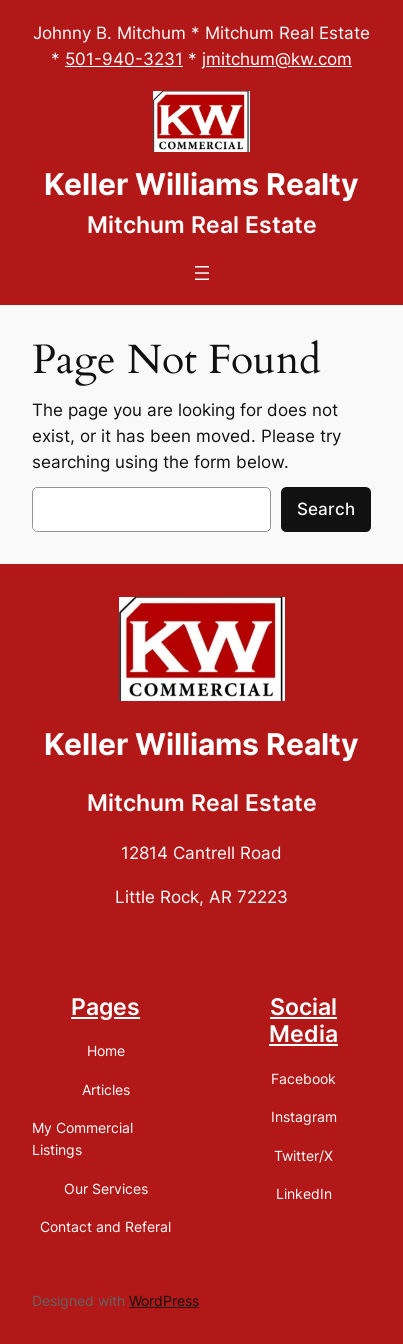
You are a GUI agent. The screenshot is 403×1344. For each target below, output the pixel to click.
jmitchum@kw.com (277, 59)
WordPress (164, 1300)
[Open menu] (202, 273)
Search (326, 509)
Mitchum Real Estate (202, 225)
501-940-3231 (124, 59)
